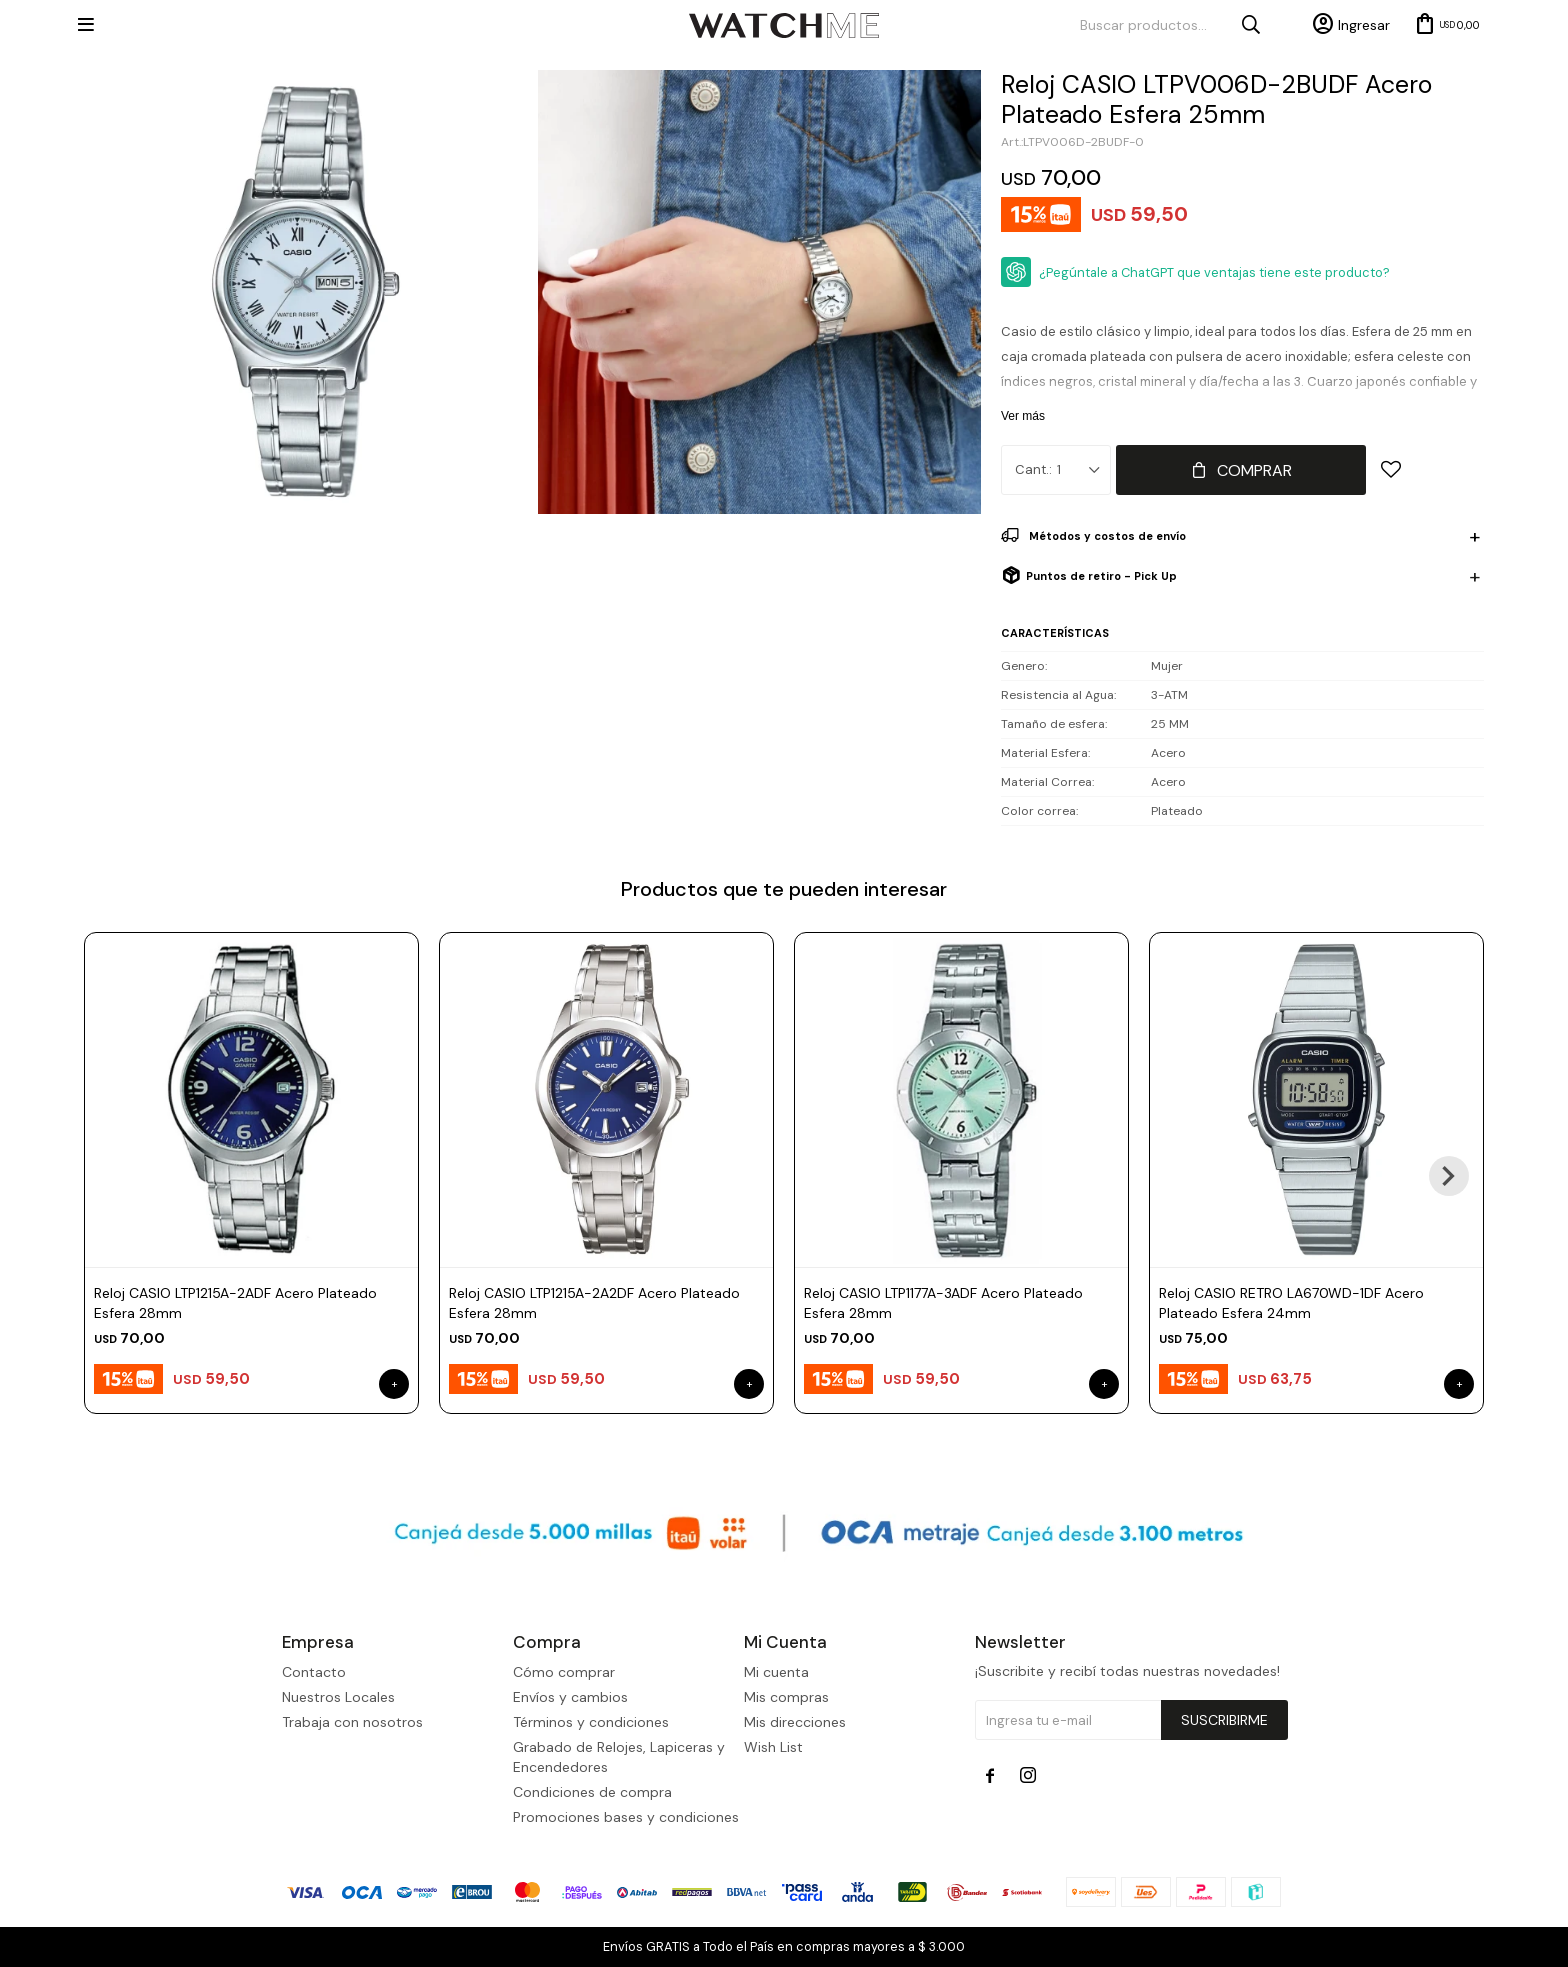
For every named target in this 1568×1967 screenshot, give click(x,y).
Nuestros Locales (338, 1697)
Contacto (314, 1672)
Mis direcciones (795, 1722)
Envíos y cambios (570, 1697)
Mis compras (786, 1697)
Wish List (773, 1747)
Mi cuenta (776, 1672)
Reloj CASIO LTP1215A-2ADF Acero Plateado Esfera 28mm (235, 1303)
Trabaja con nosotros (352, 1722)
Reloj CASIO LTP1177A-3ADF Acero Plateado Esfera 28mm (943, 1303)
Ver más (1023, 416)
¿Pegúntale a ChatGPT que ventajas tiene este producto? (1214, 272)
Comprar (1254, 470)
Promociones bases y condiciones (626, 1817)
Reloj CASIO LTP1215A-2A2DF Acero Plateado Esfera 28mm (594, 1303)
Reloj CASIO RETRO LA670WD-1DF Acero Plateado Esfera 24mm (1291, 1303)
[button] (1449, 1176)
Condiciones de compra (592, 1792)
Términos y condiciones (591, 1722)
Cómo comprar (564, 1672)
